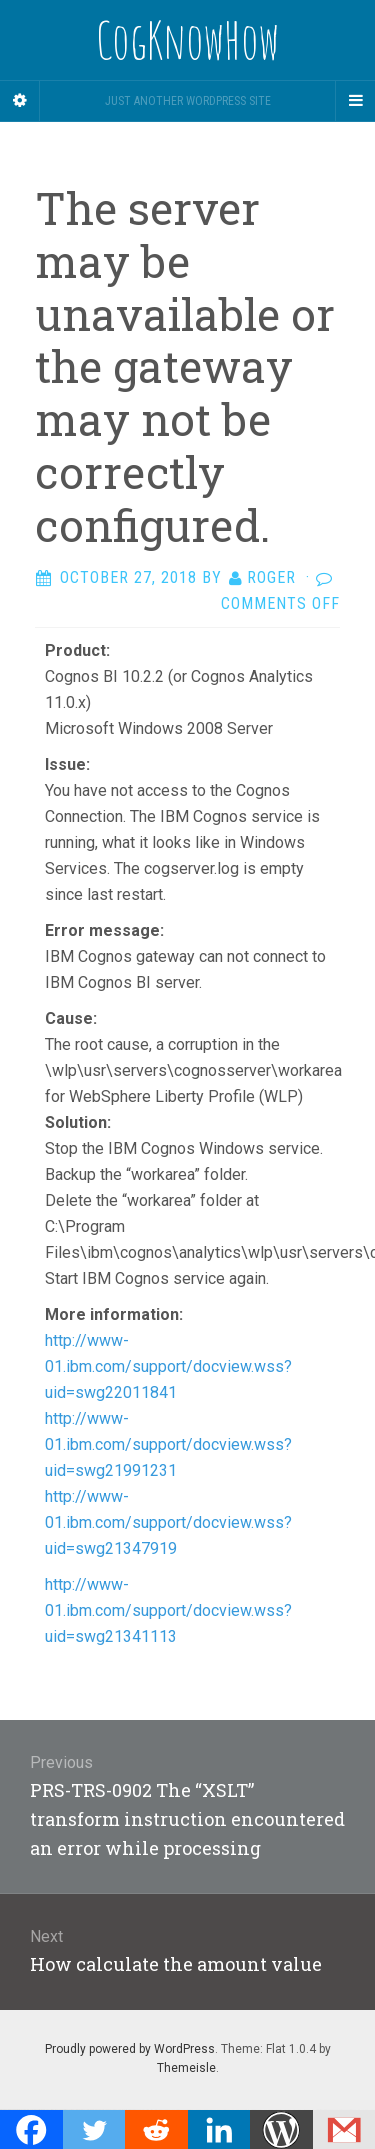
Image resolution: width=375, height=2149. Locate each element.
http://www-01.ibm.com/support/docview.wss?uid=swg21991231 (168, 1444)
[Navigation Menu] (355, 101)
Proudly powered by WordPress (130, 2049)
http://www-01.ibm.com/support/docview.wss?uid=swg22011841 (168, 1366)
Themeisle (186, 2068)
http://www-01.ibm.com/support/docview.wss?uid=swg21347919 (168, 1522)
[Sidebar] (20, 101)
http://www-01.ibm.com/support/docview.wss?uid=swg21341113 (168, 1610)
